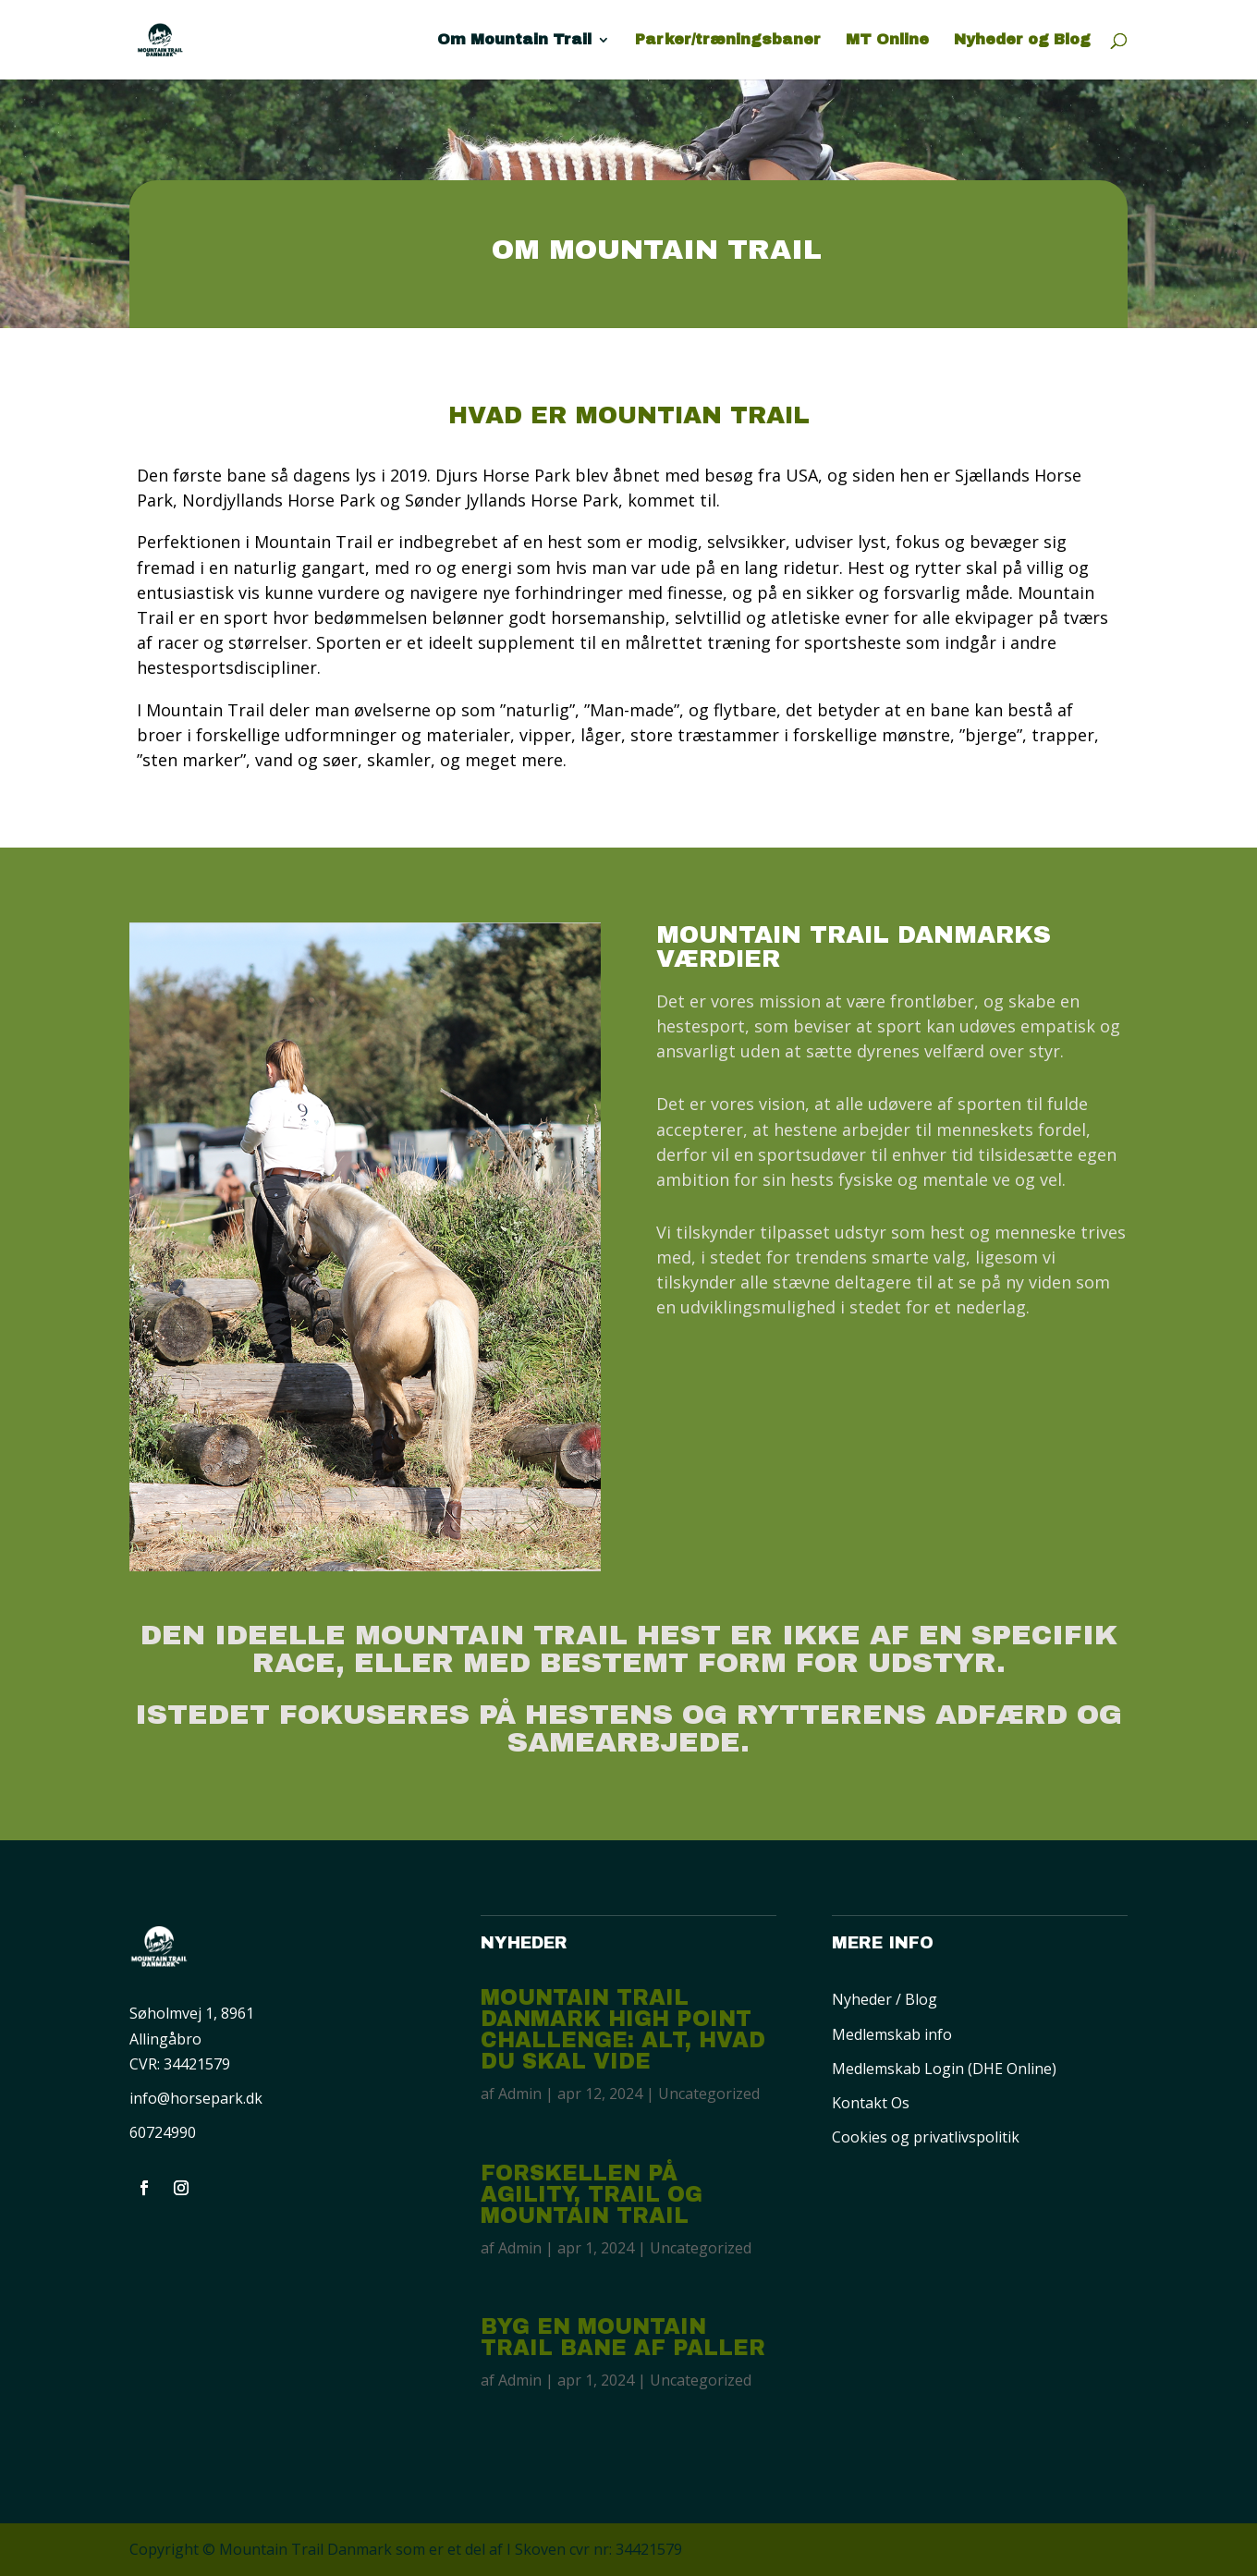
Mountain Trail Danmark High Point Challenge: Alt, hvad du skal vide (623, 2029)
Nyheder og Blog (1022, 40)
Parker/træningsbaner (728, 40)
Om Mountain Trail (514, 40)
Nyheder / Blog (884, 1999)
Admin (520, 2093)
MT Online (887, 40)
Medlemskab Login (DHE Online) (944, 2068)
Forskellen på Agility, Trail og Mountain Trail (591, 2195)
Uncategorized (709, 2093)
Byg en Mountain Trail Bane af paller (623, 2337)
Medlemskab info (892, 2034)
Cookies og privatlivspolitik (925, 2137)
